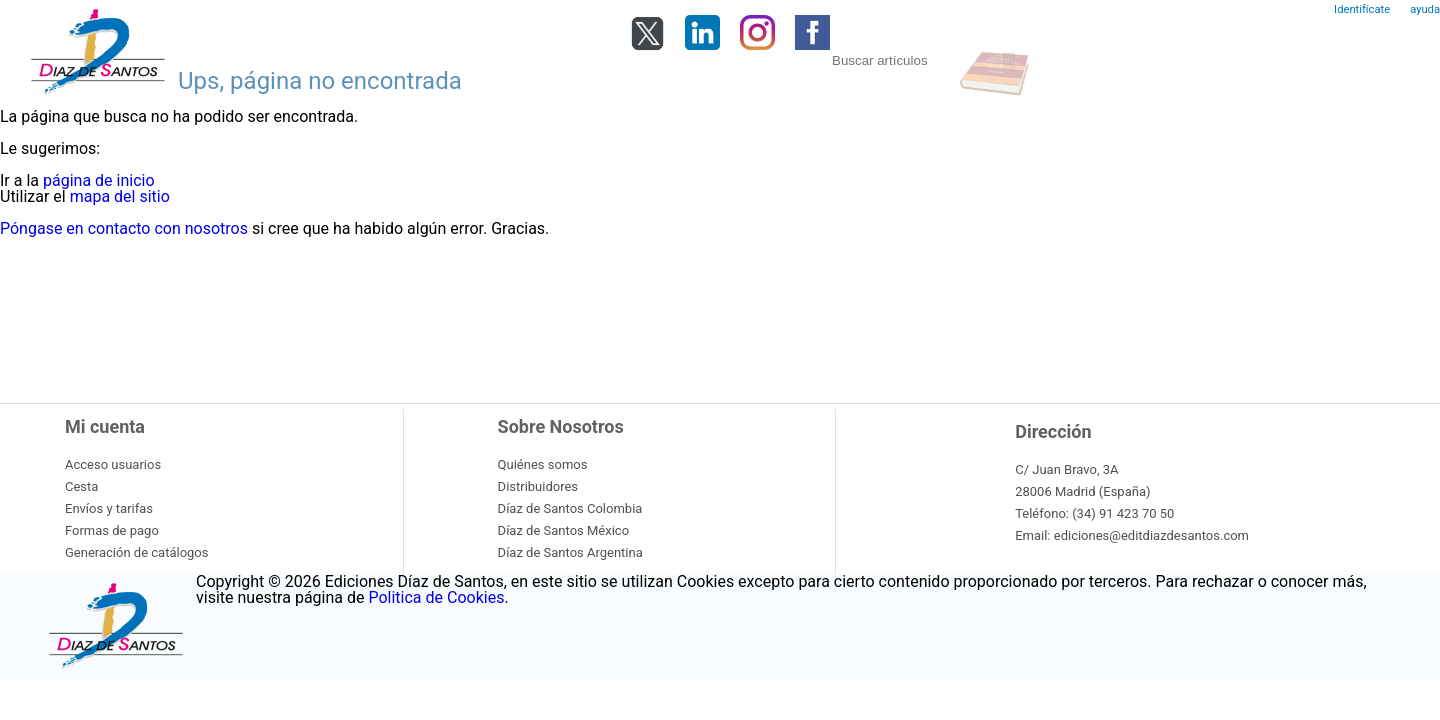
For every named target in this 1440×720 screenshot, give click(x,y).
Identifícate (1362, 9)
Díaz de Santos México (563, 530)
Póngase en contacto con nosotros (124, 228)
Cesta (81, 486)
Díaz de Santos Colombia (570, 508)
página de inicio (99, 180)
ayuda (1425, 9)
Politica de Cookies (436, 597)
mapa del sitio (120, 196)
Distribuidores (538, 486)
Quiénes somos (543, 464)
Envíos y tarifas (109, 508)
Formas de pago (112, 530)
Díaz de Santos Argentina (570, 552)
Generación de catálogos (136, 552)
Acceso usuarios (113, 464)
